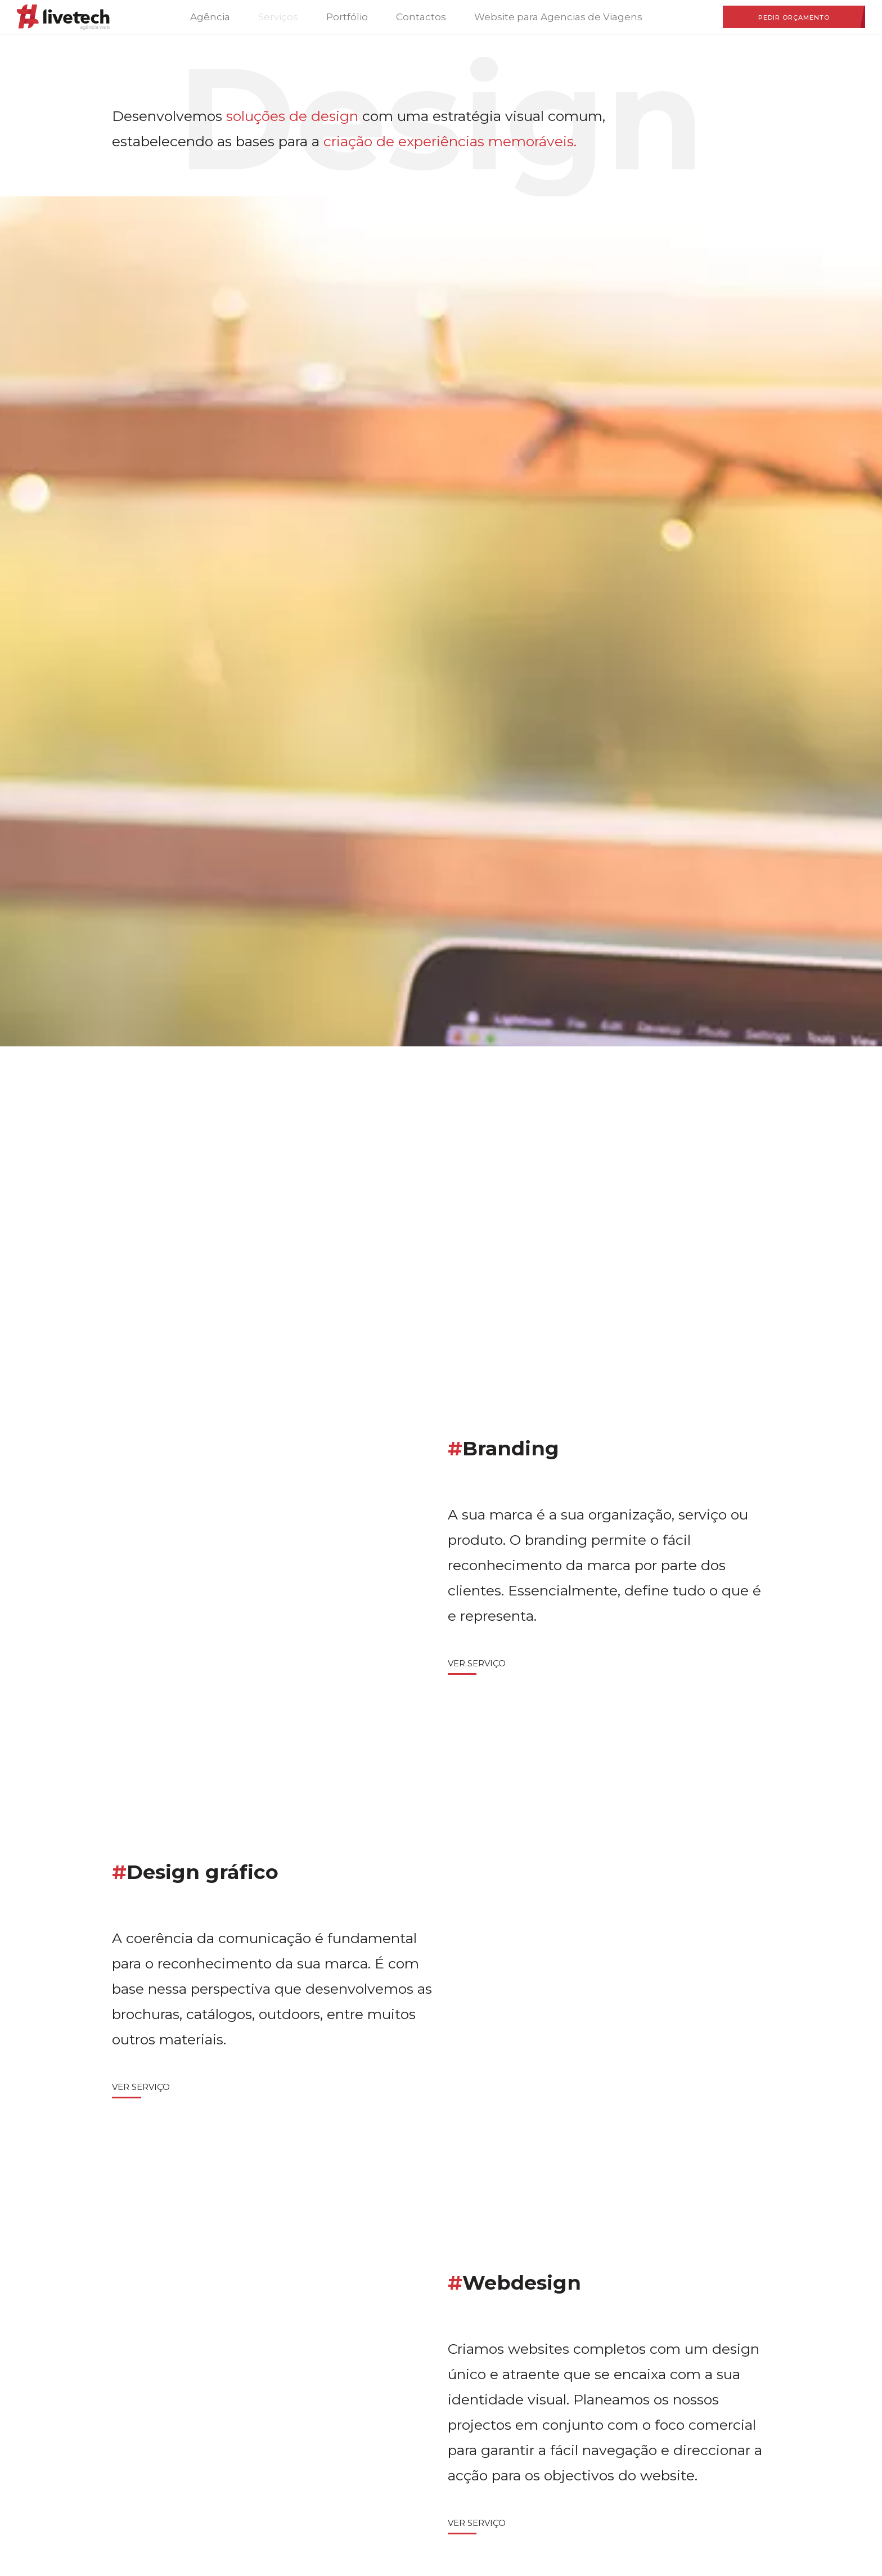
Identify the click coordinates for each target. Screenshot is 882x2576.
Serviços (278, 17)
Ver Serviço (477, 1663)
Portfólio (347, 17)
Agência (210, 17)
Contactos (421, 17)
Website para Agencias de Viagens (558, 17)
